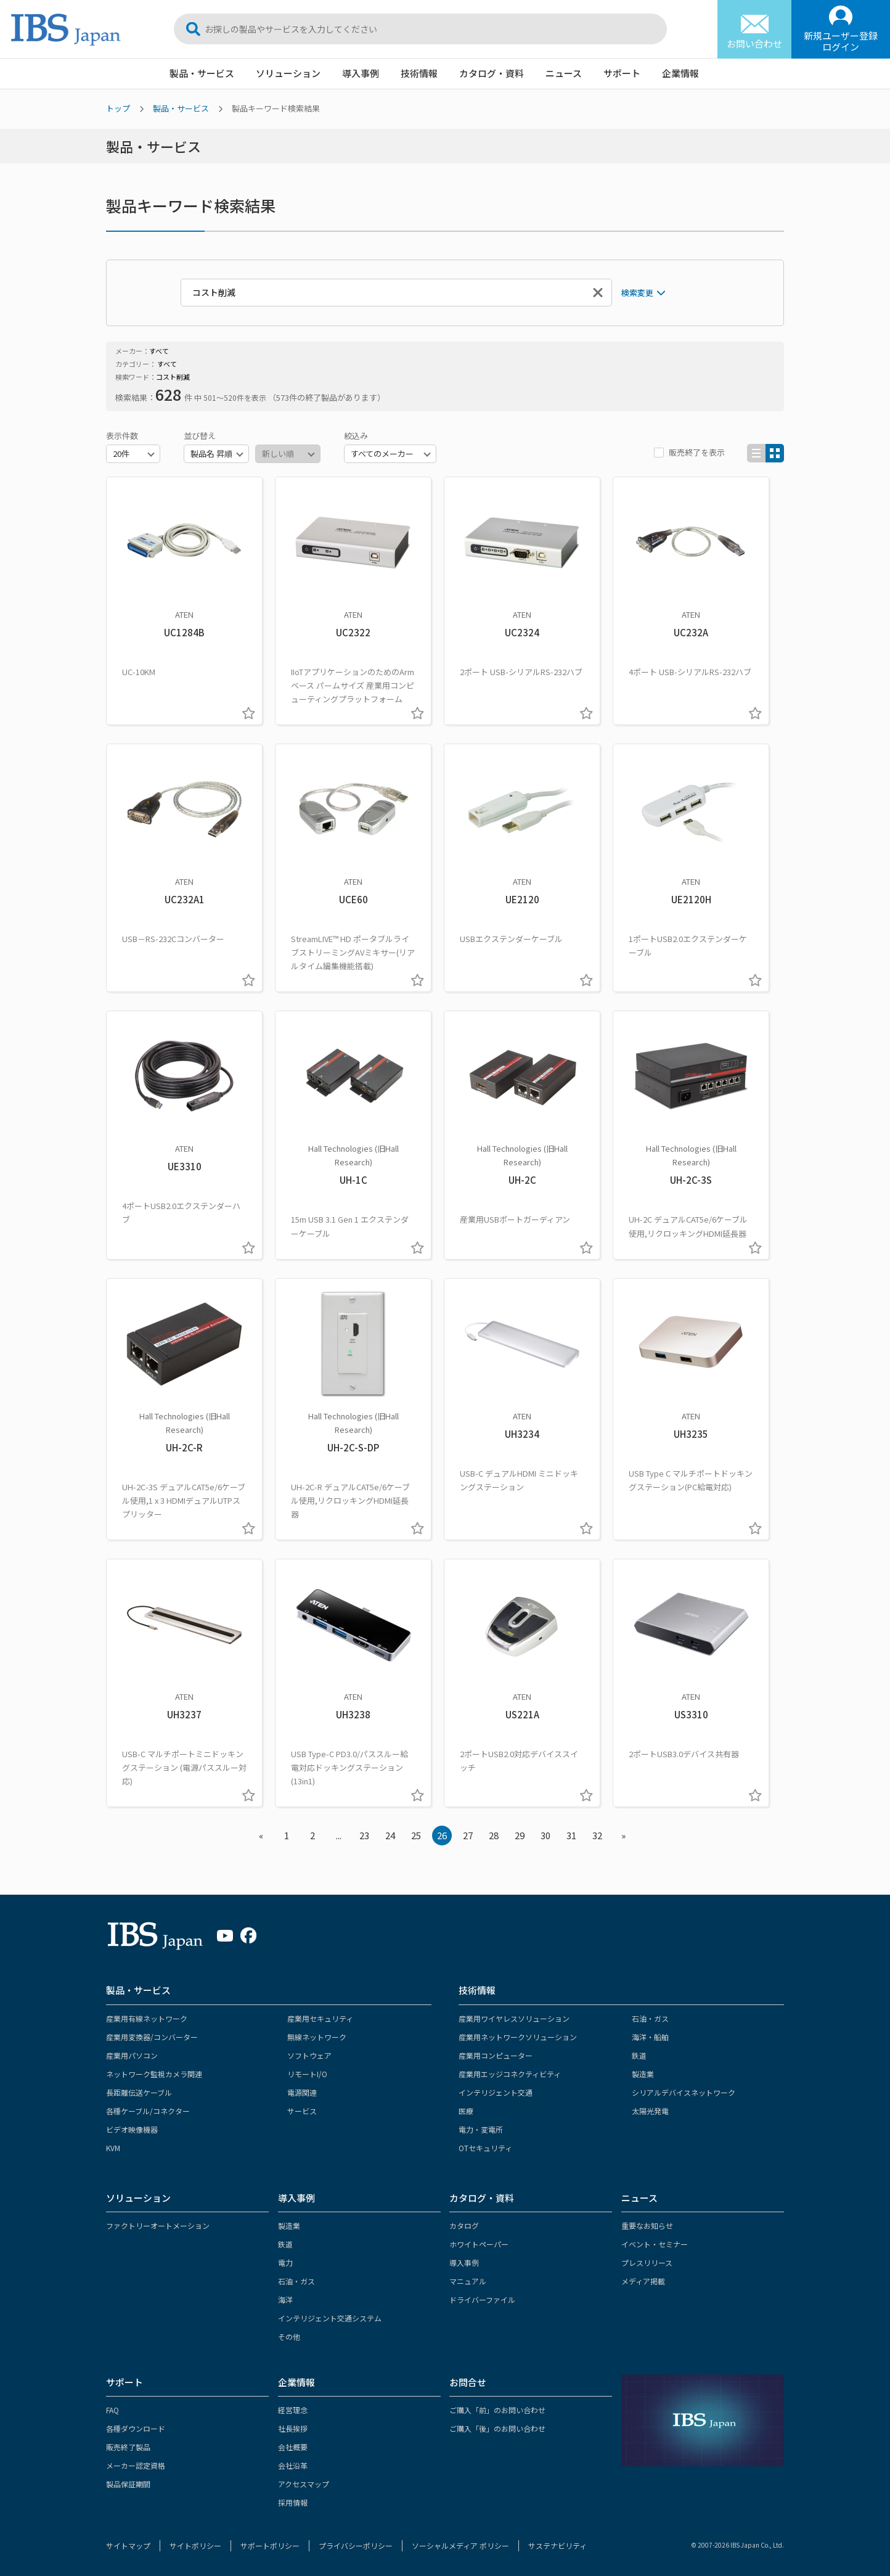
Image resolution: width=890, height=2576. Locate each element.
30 (545, 1835)
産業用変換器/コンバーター (152, 2037)
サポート (621, 73)
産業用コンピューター (496, 2055)
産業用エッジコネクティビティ (510, 2074)
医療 (466, 2111)
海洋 (285, 2299)
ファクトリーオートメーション (158, 2225)
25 (416, 1835)
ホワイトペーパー (478, 2244)
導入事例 (360, 73)
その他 (289, 2336)
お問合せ (467, 2382)
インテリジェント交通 (496, 2092)
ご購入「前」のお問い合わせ (497, 2410)
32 (597, 1835)
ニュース (563, 73)
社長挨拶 (293, 2428)
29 (520, 1835)
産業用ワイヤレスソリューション (514, 2018)
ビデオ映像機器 (132, 2129)
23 (364, 1835)
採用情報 (293, 2502)
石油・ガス (650, 2018)
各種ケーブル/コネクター (148, 2111)
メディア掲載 (643, 2281)
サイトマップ (128, 2545)
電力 (285, 2262)
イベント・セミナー (654, 2244)
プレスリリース (646, 2262)
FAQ (112, 2410)
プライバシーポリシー (356, 2545)
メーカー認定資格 (135, 2465)
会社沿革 (293, 2465)
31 (571, 1835)
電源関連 (302, 2092)
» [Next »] (623, 1835)
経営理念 (293, 2410)
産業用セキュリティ (320, 2018)
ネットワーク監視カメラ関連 (154, 2074)
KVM (113, 2148)
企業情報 (680, 73)
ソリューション (288, 73)
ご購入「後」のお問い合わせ (497, 2428)
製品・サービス (201, 73)
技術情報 (419, 73)
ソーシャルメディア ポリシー (460, 2545)
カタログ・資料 (491, 73)
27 (468, 1835)
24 (390, 1835)
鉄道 (639, 2055)
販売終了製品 (128, 2447)
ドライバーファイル (482, 2299)
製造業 (643, 2074)
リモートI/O (307, 2074)
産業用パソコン (132, 2055)
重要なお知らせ (647, 2225)
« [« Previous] (261, 1835)
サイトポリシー (195, 2545)
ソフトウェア (309, 2055)
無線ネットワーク (316, 2037)
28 (494, 1835)
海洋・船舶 (650, 2037)
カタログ (464, 2225)
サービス (302, 2111)
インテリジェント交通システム (330, 2318)
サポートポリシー (270, 2545)
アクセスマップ (303, 2484)
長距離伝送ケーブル (139, 2092)
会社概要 (293, 2447)
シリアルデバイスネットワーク (683, 2092)
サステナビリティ (557, 2545)
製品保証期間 (128, 2484)
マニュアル (467, 2281)
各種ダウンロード (135, 2428)
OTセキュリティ (485, 2148)
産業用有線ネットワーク (146, 2018)
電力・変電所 (481, 2129)
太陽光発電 (650, 2111)
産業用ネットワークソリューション (518, 2037)
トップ (118, 108)
